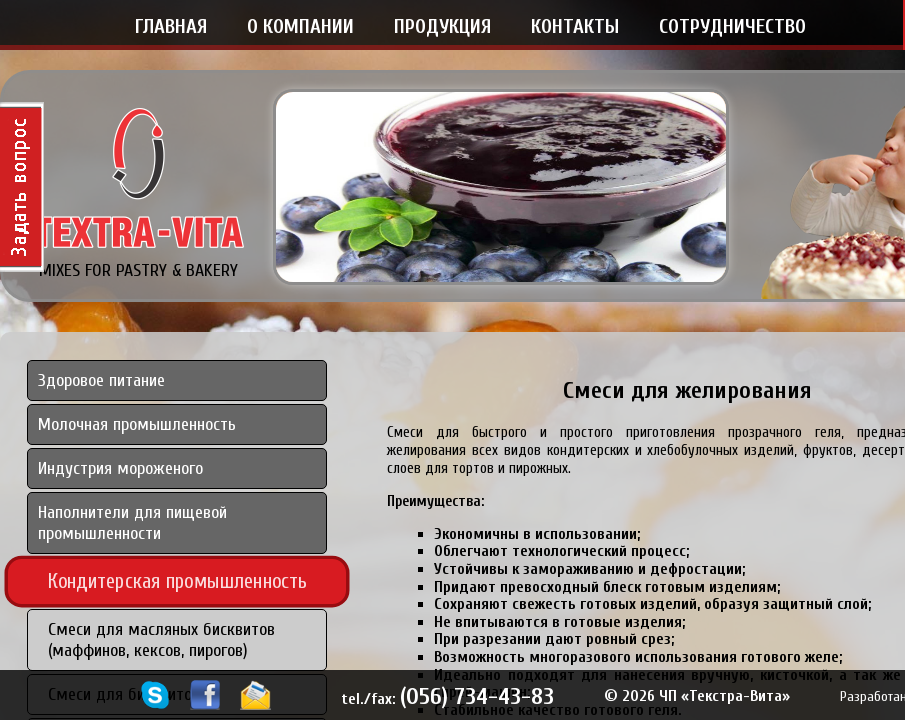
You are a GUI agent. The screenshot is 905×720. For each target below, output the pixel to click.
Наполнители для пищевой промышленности (132, 523)
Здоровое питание (101, 380)
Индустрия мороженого (120, 468)
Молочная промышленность (137, 424)
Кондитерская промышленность (178, 581)
